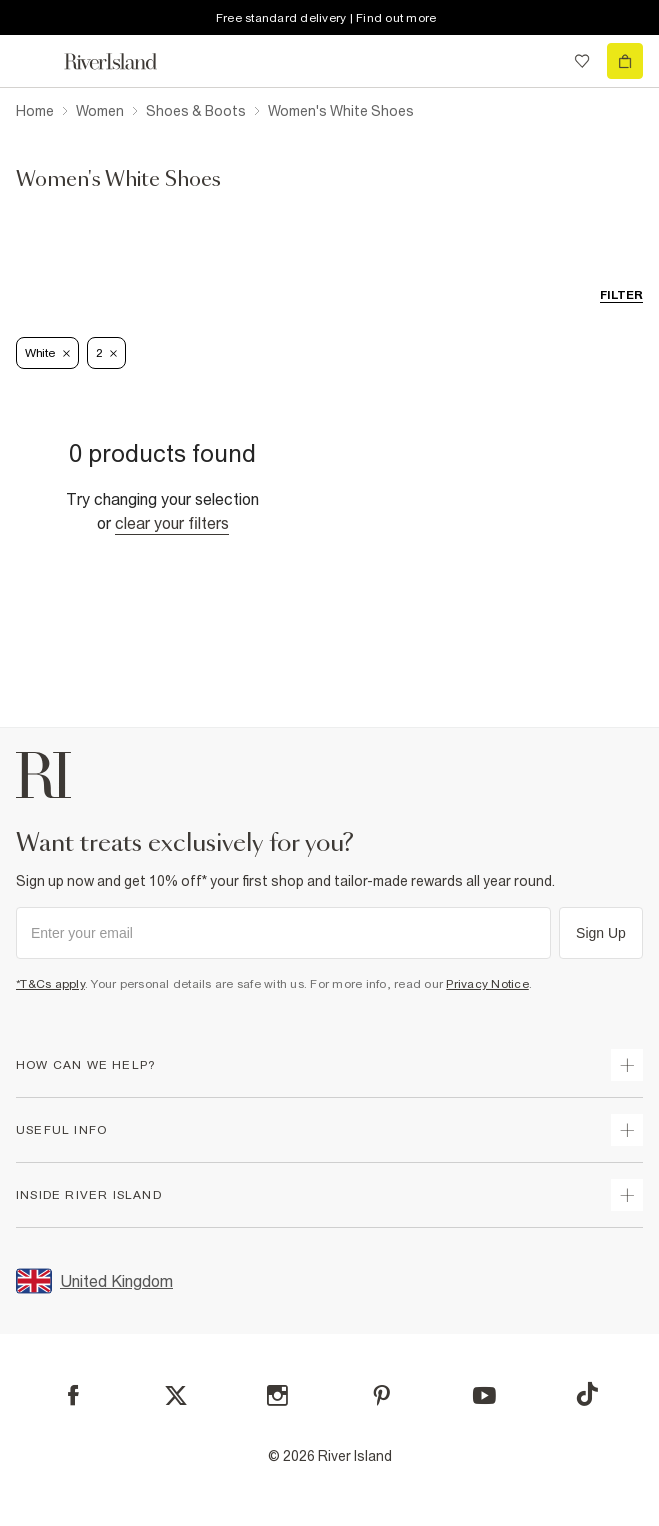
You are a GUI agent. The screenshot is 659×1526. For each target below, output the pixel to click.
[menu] (34, 61)
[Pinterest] (381, 1395)
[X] (176, 1396)
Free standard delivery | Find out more (326, 18)
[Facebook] (73, 1395)
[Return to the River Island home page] (124, 61)
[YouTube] (484, 1395)
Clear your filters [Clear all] (172, 523)
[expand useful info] (627, 1130)
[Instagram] (277, 1395)
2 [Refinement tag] (107, 353)
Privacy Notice (487, 984)
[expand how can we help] (627, 1065)
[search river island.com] (541, 61)
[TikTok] (587, 1394)
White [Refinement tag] (47, 353)
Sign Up (601, 933)
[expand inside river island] (627, 1195)
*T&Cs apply (50, 984)
